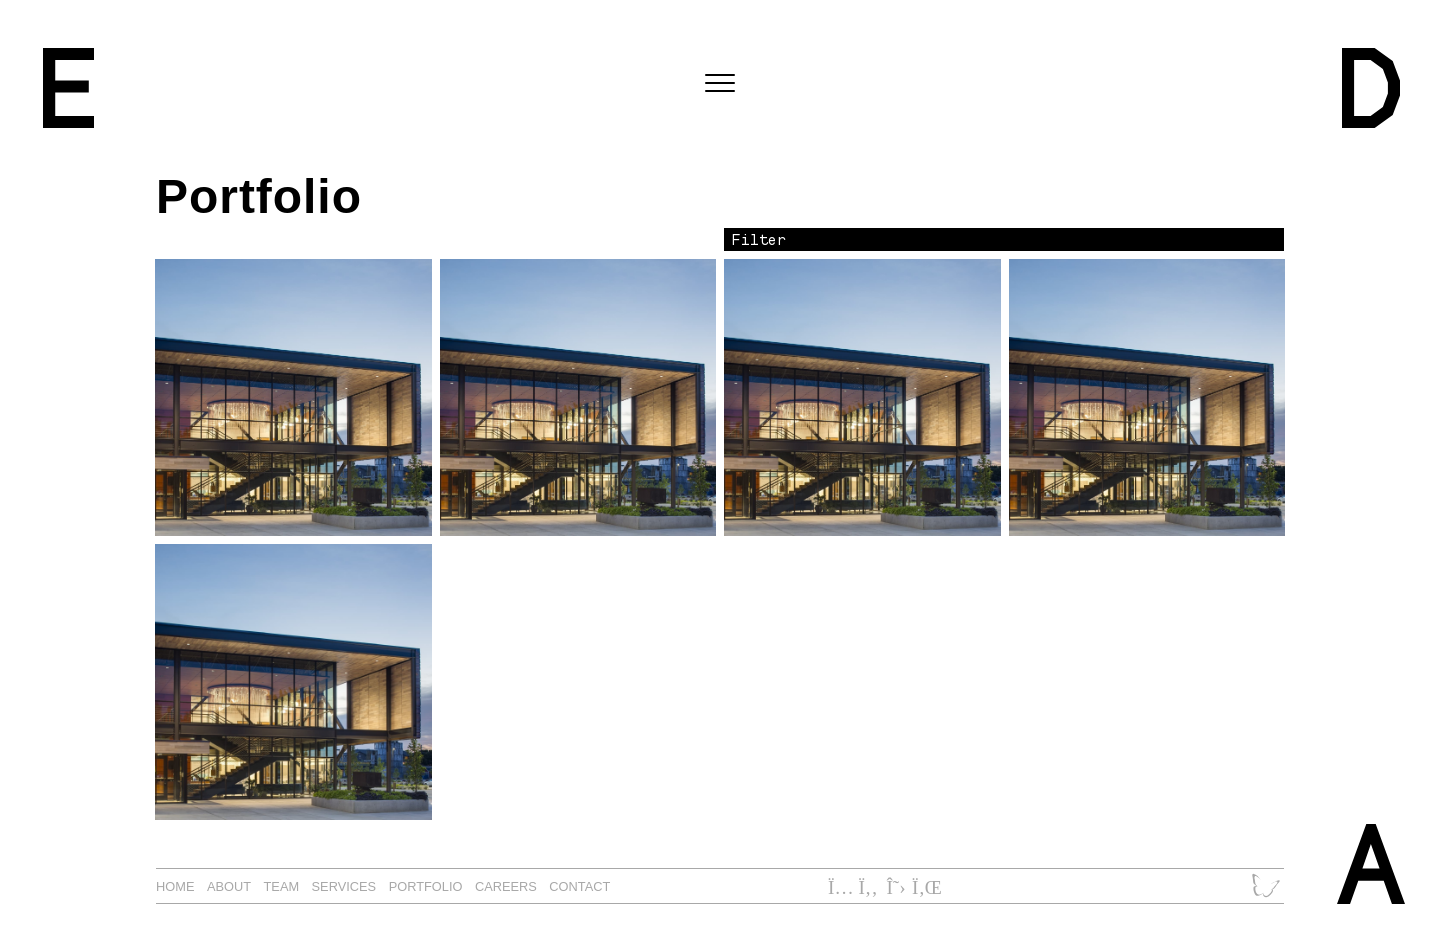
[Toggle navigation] (720, 84)
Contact (579, 886)
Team (282, 886)
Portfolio (426, 886)
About (229, 886)
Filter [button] (759, 239)
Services (344, 886)
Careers (506, 886)
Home (175, 886)
